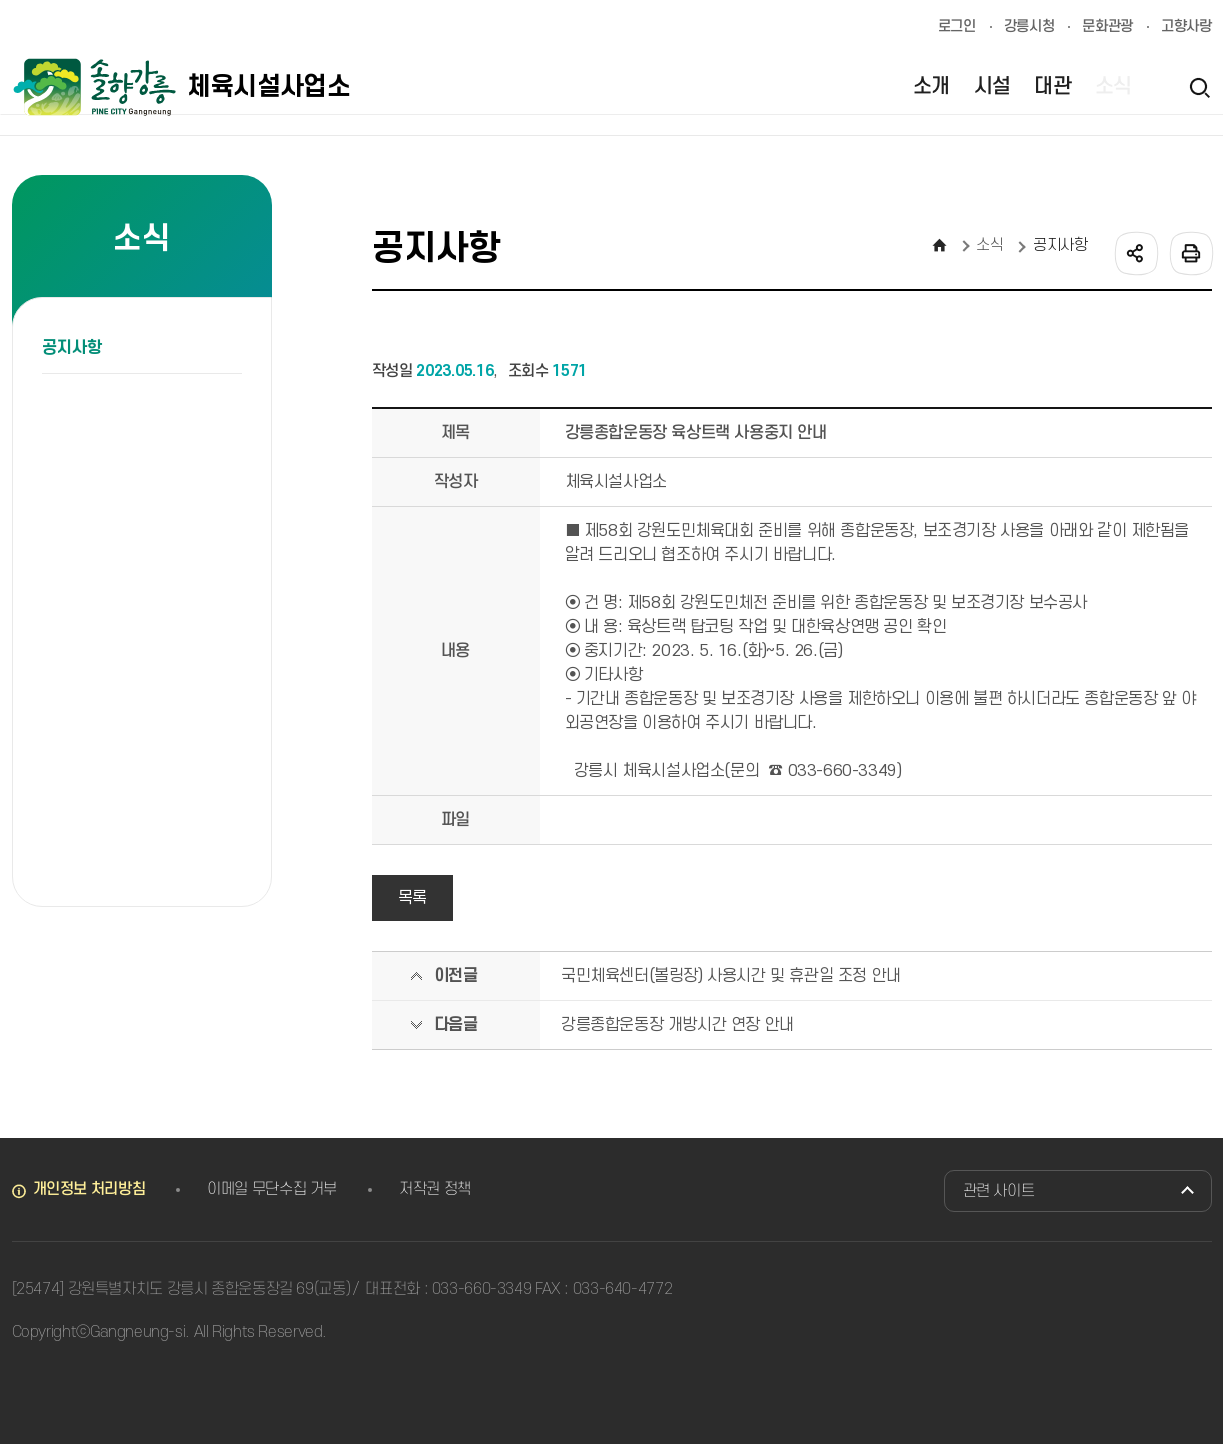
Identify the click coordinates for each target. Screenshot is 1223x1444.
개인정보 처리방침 (89, 1189)
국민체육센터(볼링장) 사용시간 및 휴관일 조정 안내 (731, 976)
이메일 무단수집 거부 (272, 1189)
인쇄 (1190, 252)
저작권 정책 (435, 1189)
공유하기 (1135, 252)
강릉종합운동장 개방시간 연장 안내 (677, 1025)
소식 (989, 245)
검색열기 (1200, 87)
